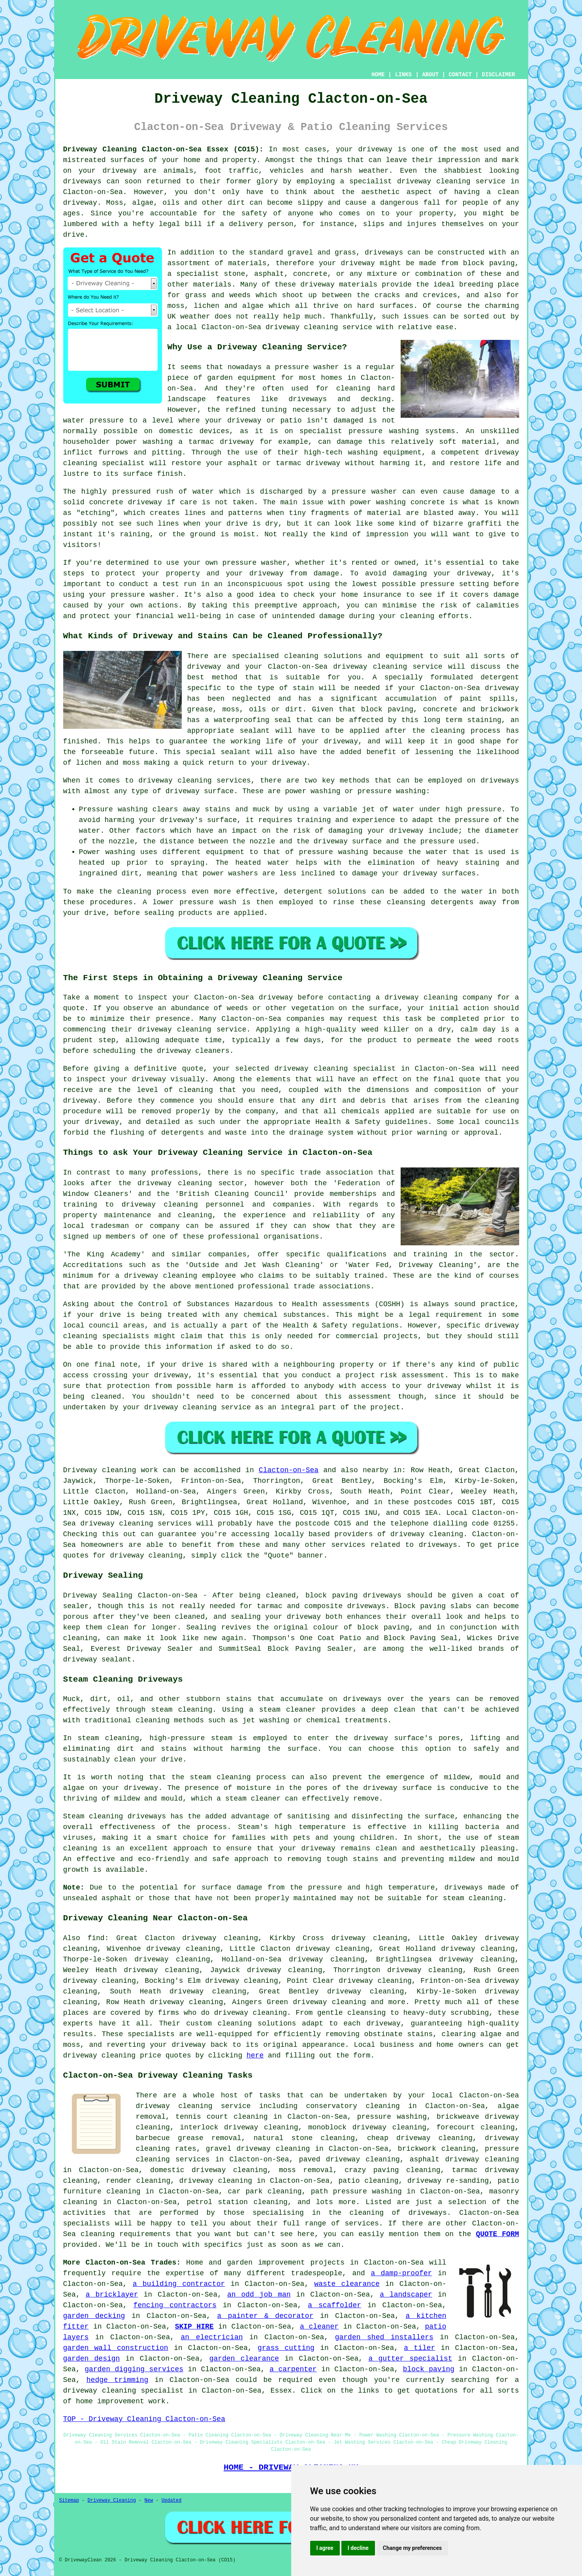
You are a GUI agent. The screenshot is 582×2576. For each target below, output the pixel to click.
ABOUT (430, 75)
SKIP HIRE (194, 2327)
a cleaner (319, 2327)
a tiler (419, 2348)
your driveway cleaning (170, 1407)
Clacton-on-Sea (288, 1470)
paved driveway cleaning (349, 2159)
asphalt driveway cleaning (464, 2159)
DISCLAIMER (498, 75)
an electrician (212, 2337)
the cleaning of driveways (388, 2213)
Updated (171, 2500)
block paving (428, 2369)
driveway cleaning (434, 181)
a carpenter (293, 2369)
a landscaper (406, 2295)
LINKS (403, 75)
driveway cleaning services (194, 780)
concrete (310, 274)
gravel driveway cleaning (258, 2149)
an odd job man (259, 2295)
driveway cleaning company (438, 997)
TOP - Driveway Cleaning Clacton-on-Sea (144, 2419)
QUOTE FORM (497, 2234)
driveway (375, 149)
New (149, 2500)
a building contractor (179, 2284)
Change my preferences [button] (412, 2548)
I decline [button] (358, 2548)
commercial (357, 1336)
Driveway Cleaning (112, 2500)
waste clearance (346, 2284)
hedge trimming (118, 2380)
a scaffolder (334, 2305)
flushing (127, 1133)
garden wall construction (115, 2348)
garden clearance (244, 2359)
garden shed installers (384, 2337)
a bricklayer (112, 2295)
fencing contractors (174, 2305)
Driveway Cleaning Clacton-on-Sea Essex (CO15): (163, 149)
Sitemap (69, 2500)
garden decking (94, 2316)
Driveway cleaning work (110, 1470)
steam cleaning (182, 1710)
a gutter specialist (410, 2359)
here (255, 2055)
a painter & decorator (265, 2316)
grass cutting (286, 2348)
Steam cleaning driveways (114, 1816)
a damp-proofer (401, 2273)
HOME (378, 75)
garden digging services (134, 2369)
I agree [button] (324, 2548)
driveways (307, 399)
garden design (91, 2359)
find (95, 1938)
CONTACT (460, 75)
